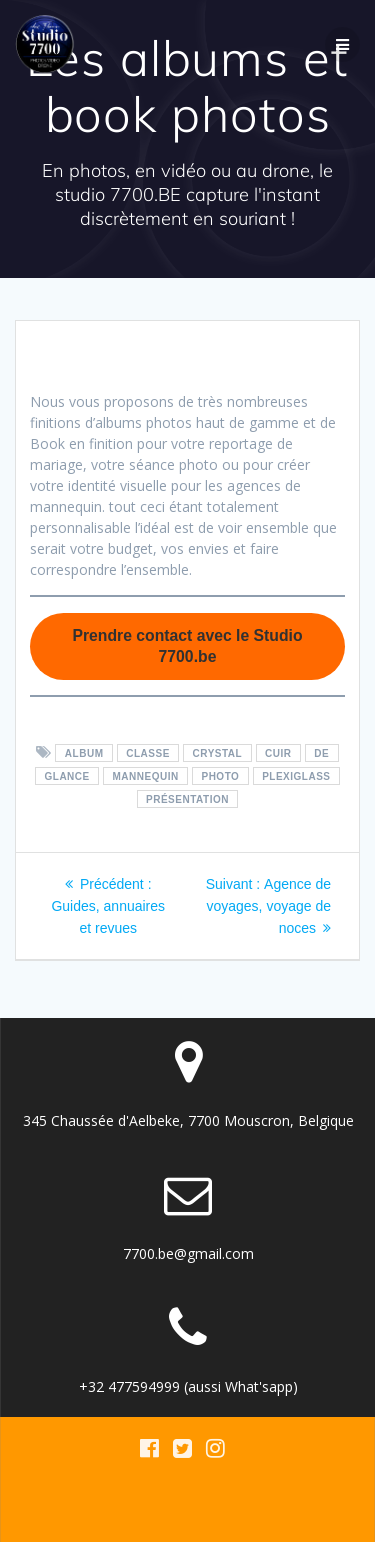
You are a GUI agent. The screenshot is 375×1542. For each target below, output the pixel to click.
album (84, 753)
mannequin (146, 776)
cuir (278, 753)
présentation (187, 799)
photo (220, 776)
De (321, 753)
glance (67, 776)
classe (148, 753)
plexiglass (296, 776)
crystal (218, 753)
